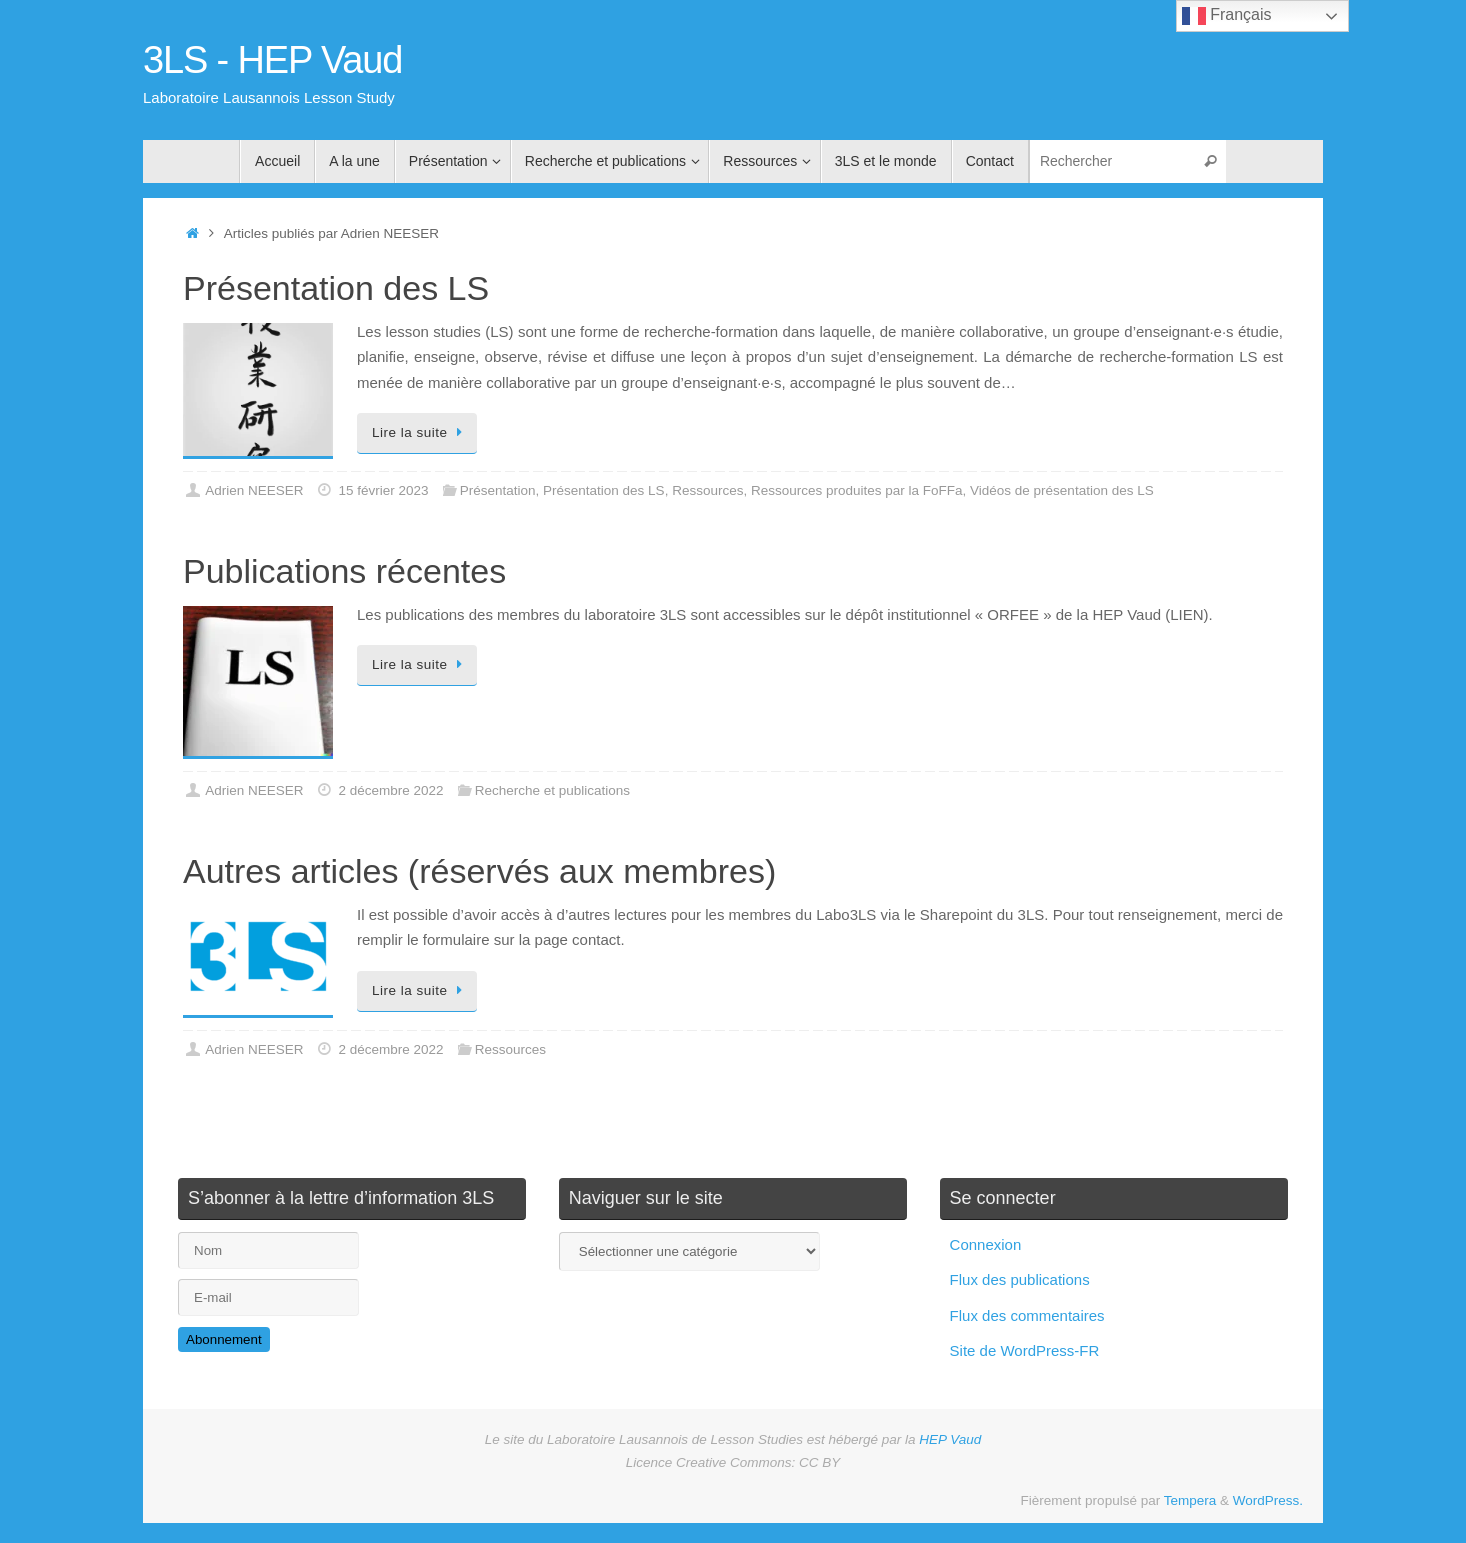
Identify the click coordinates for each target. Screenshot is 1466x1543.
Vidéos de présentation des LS (1062, 490)
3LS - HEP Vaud (272, 60)
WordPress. (1268, 1500)
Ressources (707, 490)
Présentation (498, 490)
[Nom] (268, 1250)
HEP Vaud (950, 1439)
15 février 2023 (383, 490)
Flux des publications (1020, 1279)
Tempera (1190, 1500)
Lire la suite (420, 432)
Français (1227, 16)
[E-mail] (268, 1297)
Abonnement (224, 1339)
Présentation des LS (336, 288)
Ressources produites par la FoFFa (857, 490)
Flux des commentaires (1027, 1315)
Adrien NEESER (254, 490)
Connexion (986, 1244)
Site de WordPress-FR (1025, 1350)
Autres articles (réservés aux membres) (479, 871)
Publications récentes (344, 571)
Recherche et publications (552, 790)
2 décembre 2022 (390, 790)
